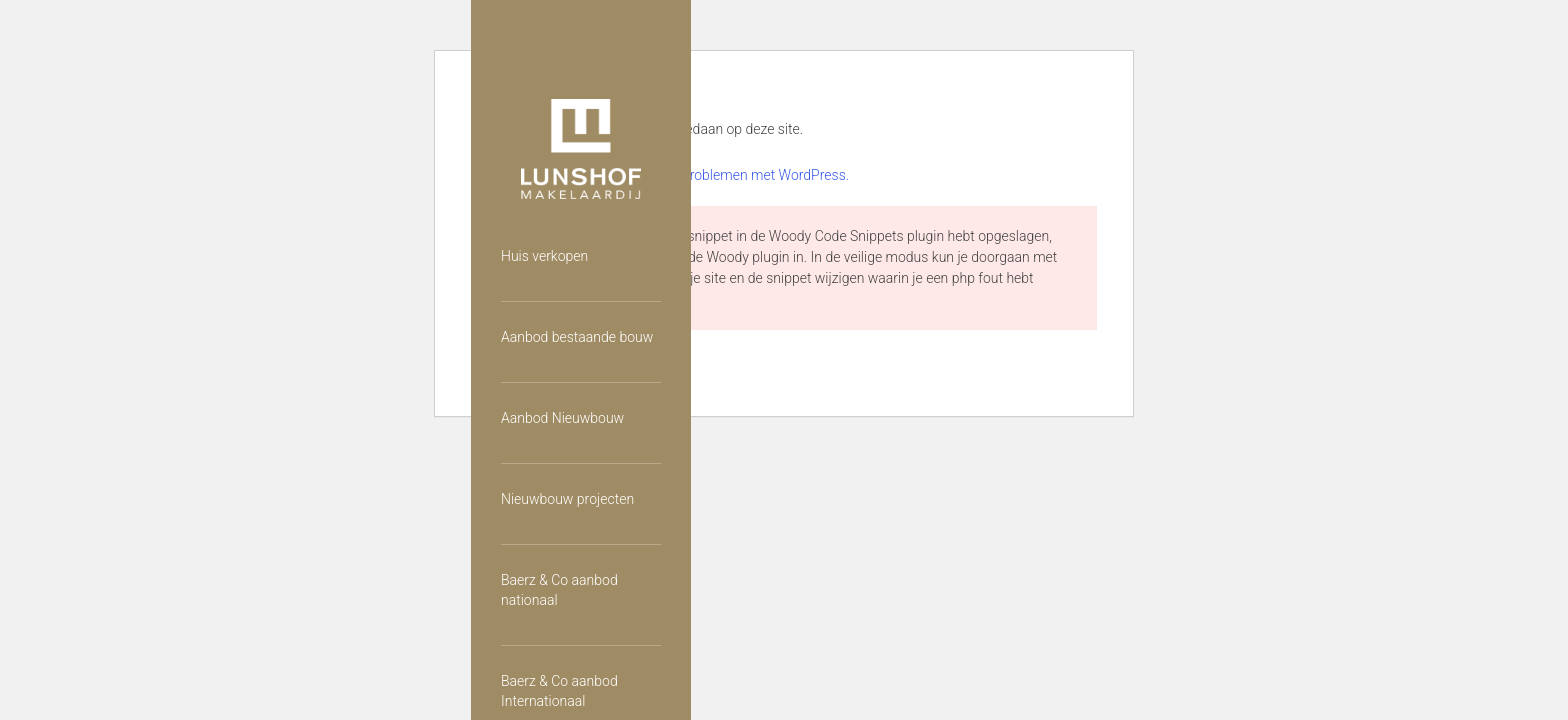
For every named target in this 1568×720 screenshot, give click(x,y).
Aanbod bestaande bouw (577, 337)
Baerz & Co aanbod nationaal (559, 590)
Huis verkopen (544, 256)
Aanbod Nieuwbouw (562, 418)
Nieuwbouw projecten (567, 499)
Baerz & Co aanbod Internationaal (559, 691)
